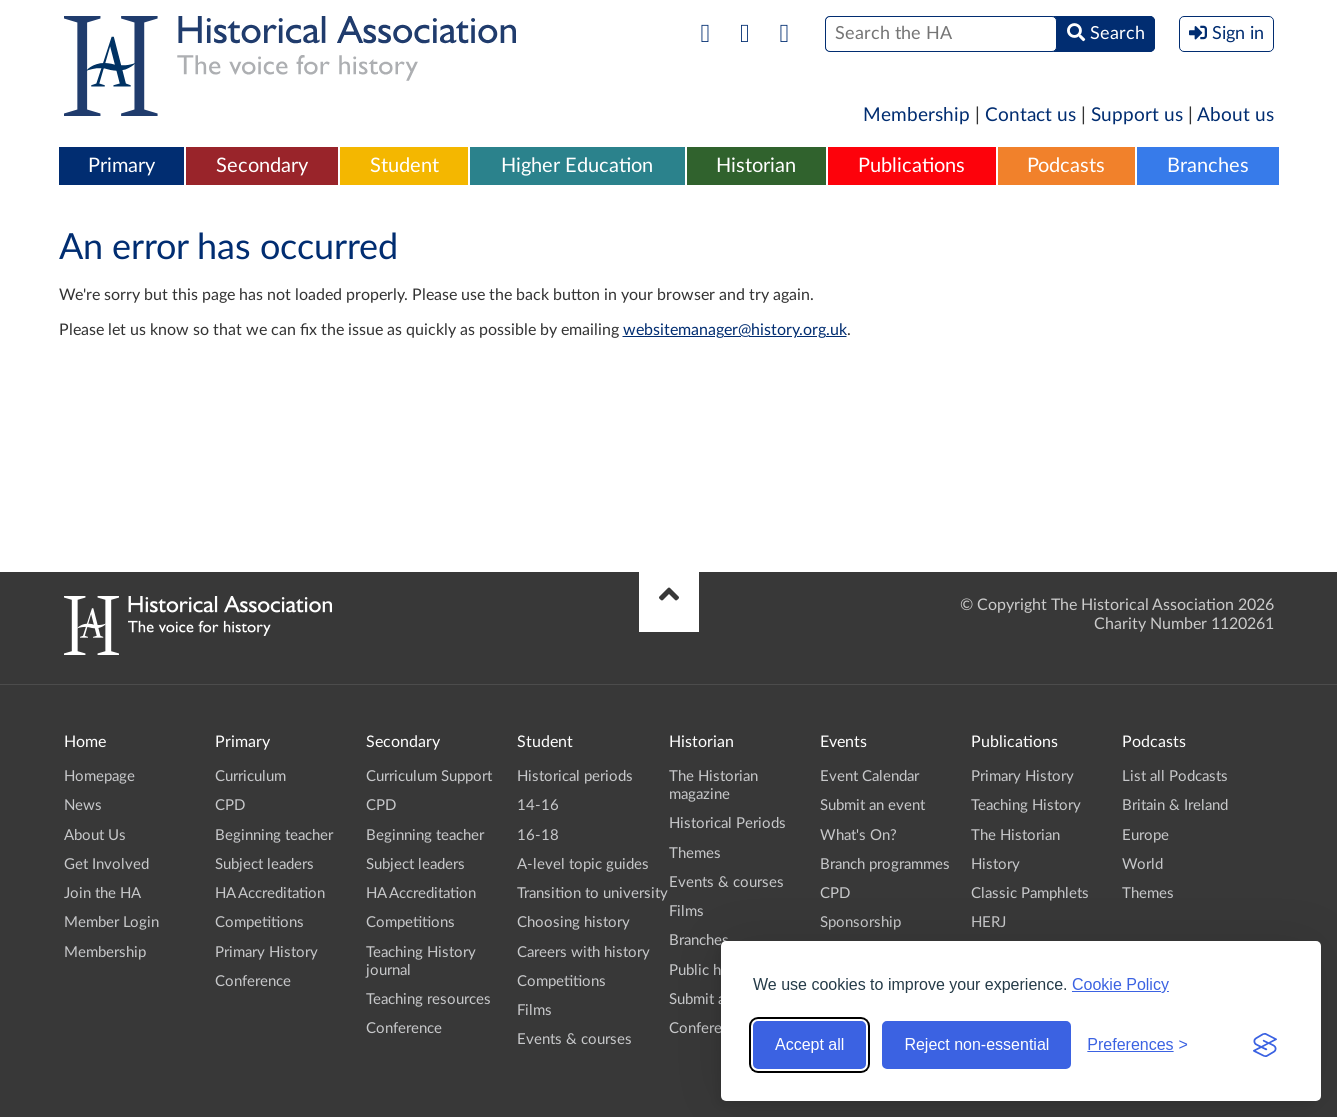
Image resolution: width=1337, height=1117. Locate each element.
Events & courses (574, 1039)
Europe (1145, 835)
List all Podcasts (1175, 776)
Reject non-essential (976, 1044)
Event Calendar (869, 776)
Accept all (809, 1044)
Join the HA (102, 893)
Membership (916, 115)
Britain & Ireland (1175, 805)
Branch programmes (885, 864)
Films (534, 1010)
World (1142, 864)
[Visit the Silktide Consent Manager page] (1265, 1045)
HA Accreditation (270, 893)
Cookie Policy (1120, 984)
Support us (1137, 115)
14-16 (538, 805)
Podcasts (1066, 166)
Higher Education (577, 166)
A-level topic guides (583, 864)
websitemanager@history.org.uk (735, 330)
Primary (121, 166)
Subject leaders (264, 864)
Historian (756, 166)
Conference (253, 981)
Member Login (111, 922)
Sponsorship (860, 922)
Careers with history (583, 952)
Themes (695, 853)
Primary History (266, 952)
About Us (95, 835)
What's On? (858, 835)
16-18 (538, 835)
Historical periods (575, 776)
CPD (230, 805)
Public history (714, 970)
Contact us (1030, 115)
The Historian (1015, 835)
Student (404, 166)
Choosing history (573, 922)
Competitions (259, 922)
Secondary (262, 166)
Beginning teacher (274, 835)
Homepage (99, 776)
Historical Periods (727, 823)
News (83, 805)
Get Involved (106, 864)
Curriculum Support (429, 776)
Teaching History (1026, 805)
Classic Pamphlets (1030, 893)
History (995, 864)
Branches (1208, 166)
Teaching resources (428, 999)
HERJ (988, 922)
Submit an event (872, 805)
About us (1235, 115)
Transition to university (592, 893)
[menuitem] (122, 167)
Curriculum (250, 776)
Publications (911, 166)
